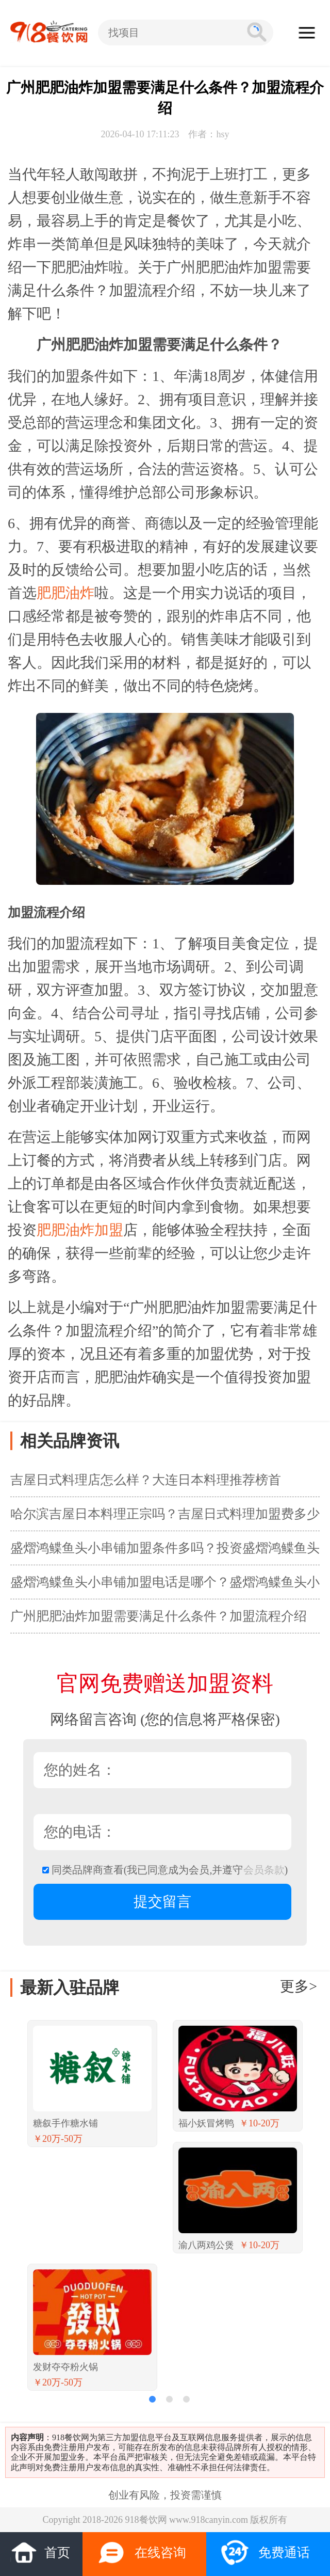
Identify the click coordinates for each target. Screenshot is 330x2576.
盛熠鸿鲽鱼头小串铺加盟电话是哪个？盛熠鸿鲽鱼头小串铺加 (165, 1587)
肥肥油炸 (65, 593)
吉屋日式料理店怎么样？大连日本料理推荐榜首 (145, 1480)
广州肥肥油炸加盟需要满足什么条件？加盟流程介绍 (158, 1616)
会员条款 (264, 1869)
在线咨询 (141, 2552)
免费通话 (265, 2552)
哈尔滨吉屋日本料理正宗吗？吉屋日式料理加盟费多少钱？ (165, 1519)
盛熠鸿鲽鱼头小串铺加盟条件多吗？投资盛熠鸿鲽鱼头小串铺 (165, 1553)
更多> (298, 1986)
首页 (40, 2551)
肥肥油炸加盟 (80, 1230)
